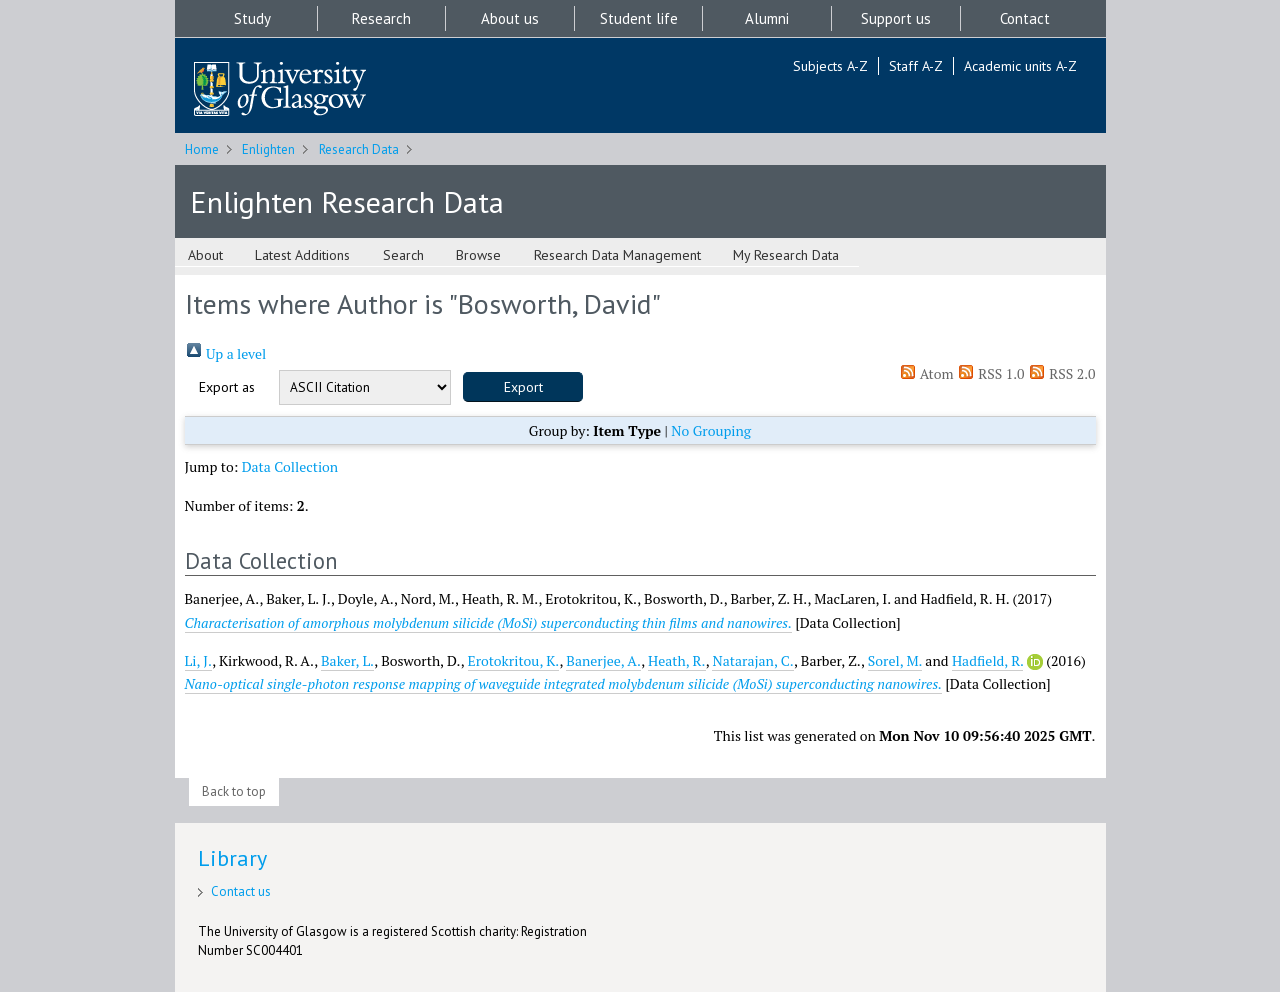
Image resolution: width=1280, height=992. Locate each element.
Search (403, 255)
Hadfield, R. (988, 660)
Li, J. (199, 660)
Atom (926, 373)
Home (202, 149)
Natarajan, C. (753, 660)
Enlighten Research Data (347, 201)
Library (232, 858)
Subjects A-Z (830, 66)
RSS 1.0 (991, 373)
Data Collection (290, 466)
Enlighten (268, 149)
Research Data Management (617, 255)
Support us (896, 18)
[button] (523, 387)
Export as (227, 387)
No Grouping (711, 430)
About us (510, 18)
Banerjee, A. (603, 660)
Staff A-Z (916, 66)
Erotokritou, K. (514, 660)
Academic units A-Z (1020, 66)
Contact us (241, 891)
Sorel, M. (895, 660)
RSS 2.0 (1062, 373)
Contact (1025, 18)
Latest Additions (302, 255)
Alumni (767, 18)
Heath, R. (677, 660)
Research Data (359, 149)
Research (381, 18)
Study (252, 18)
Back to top (234, 791)
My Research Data (786, 255)
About (205, 255)
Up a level (226, 353)
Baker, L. (347, 660)
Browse (478, 255)
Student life (639, 18)
